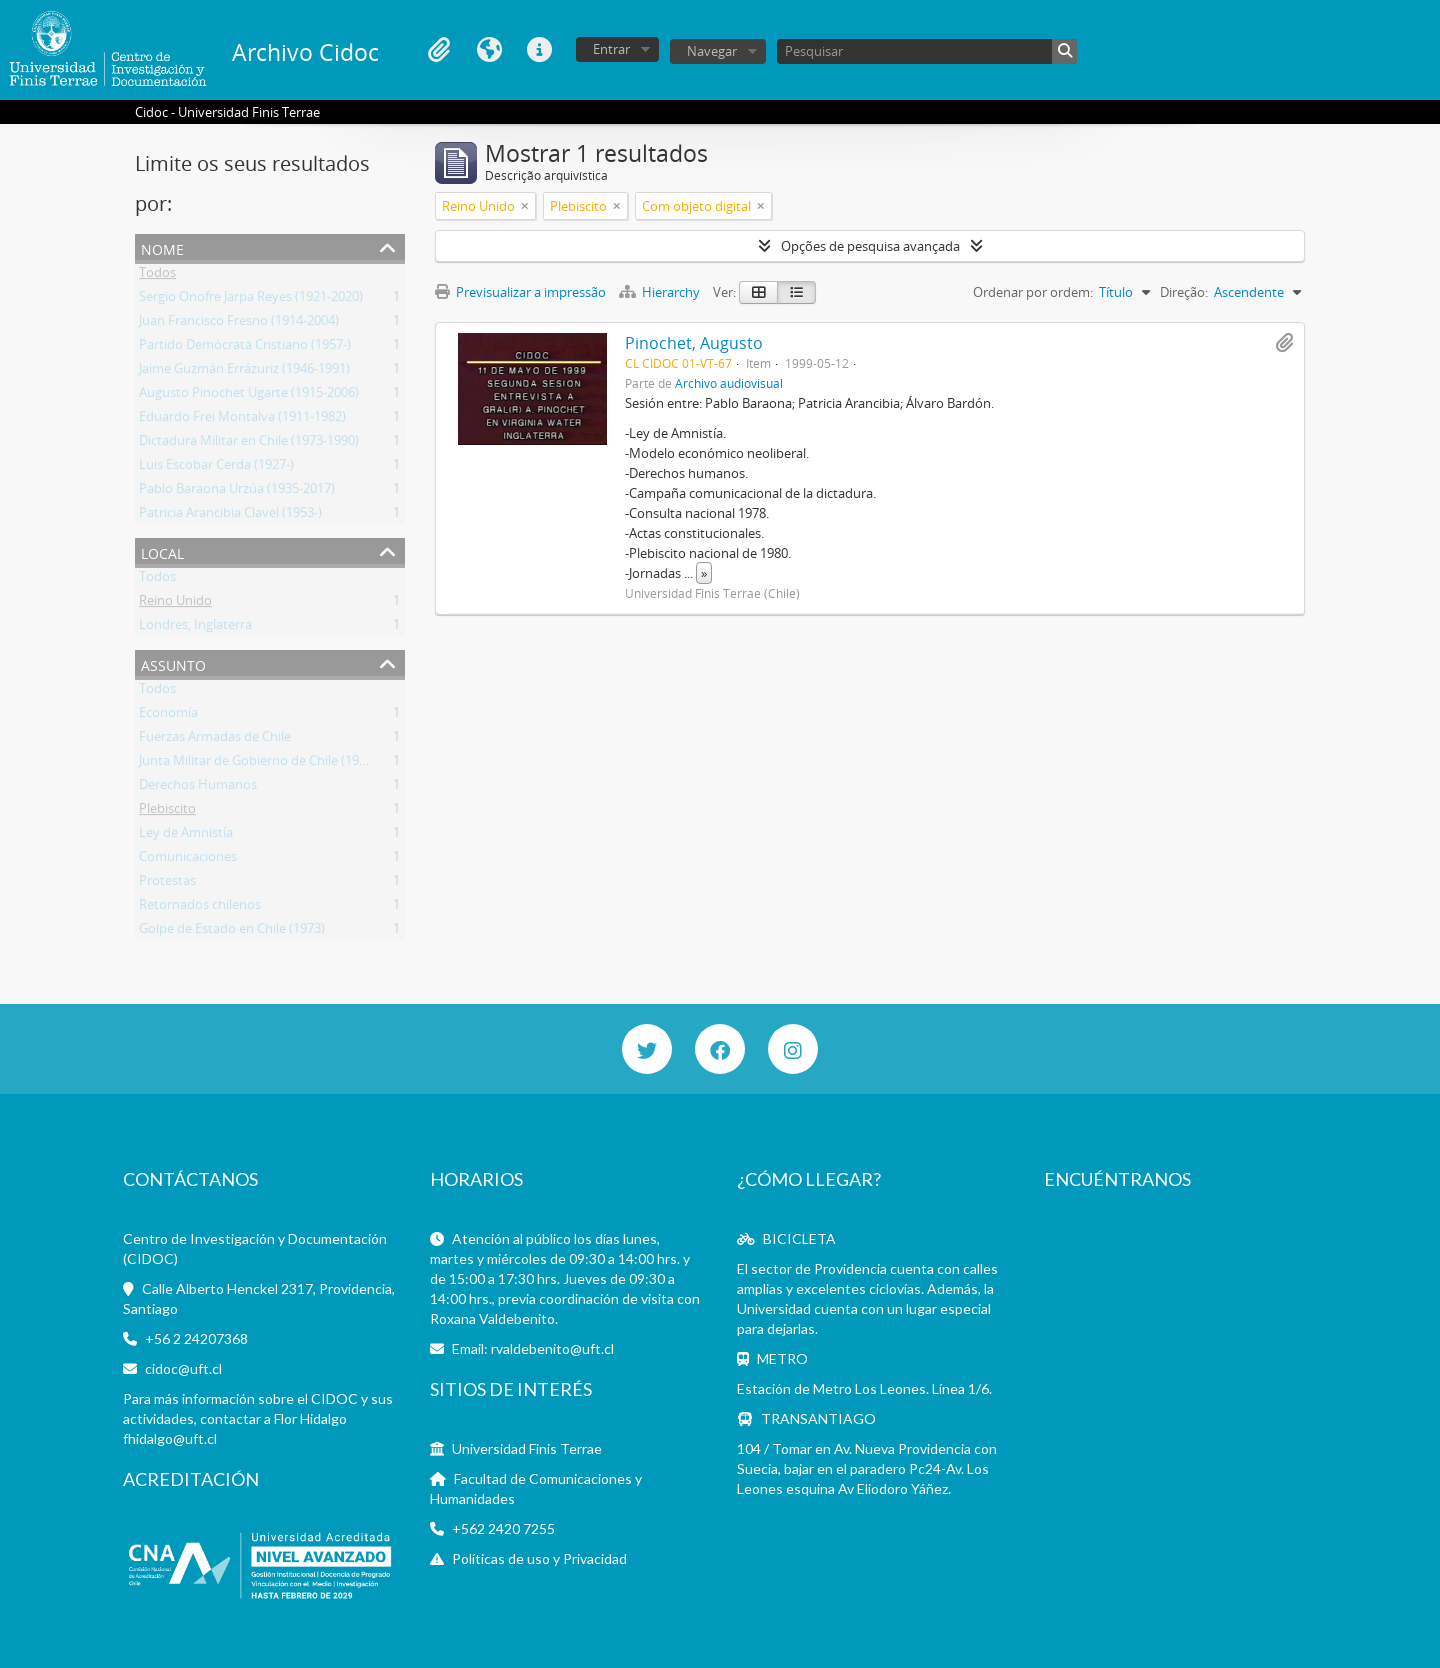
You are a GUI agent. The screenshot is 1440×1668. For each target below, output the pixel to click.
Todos (157, 276)
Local (162, 551)
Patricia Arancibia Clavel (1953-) (230, 516)
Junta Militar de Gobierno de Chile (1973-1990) (274, 764)
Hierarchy (661, 292)
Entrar (611, 49)
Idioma (489, 50)
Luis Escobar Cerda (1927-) (216, 468)
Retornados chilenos (200, 908)
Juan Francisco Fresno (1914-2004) (239, 324)
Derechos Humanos (198, 788)
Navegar (712, 51)
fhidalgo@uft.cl (170, 1438)
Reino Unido (175, 604)
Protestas (167, 884)
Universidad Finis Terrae (527, 1448)
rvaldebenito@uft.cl (552, 1348)
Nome (162, 247)
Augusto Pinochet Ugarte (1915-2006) (249, 396)
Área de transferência (439, 50)
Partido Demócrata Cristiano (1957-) (245, 348)
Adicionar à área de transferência (1284, 343)
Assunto (173, 663)
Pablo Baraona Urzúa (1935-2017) (237, 492)
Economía (168, 716)
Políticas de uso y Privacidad (539, 1558)
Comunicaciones (188, 860)
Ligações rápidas (539, 50)
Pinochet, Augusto (694, 343)
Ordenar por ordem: (1033, 292)
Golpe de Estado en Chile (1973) (232, 932)
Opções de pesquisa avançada (870, 246)
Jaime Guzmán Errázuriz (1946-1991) (244, 372)
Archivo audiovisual (729, 383)
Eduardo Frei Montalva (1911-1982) (242, 420)
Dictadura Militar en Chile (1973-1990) (249, 444)
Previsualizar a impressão (520, 292)
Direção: (1184, 292)
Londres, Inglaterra (195, 628)
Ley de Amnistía (186, 836)
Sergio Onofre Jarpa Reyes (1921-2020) (251, 300)
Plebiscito (167, 812)
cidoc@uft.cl (183, 1368)
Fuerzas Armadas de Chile (215, 740)
